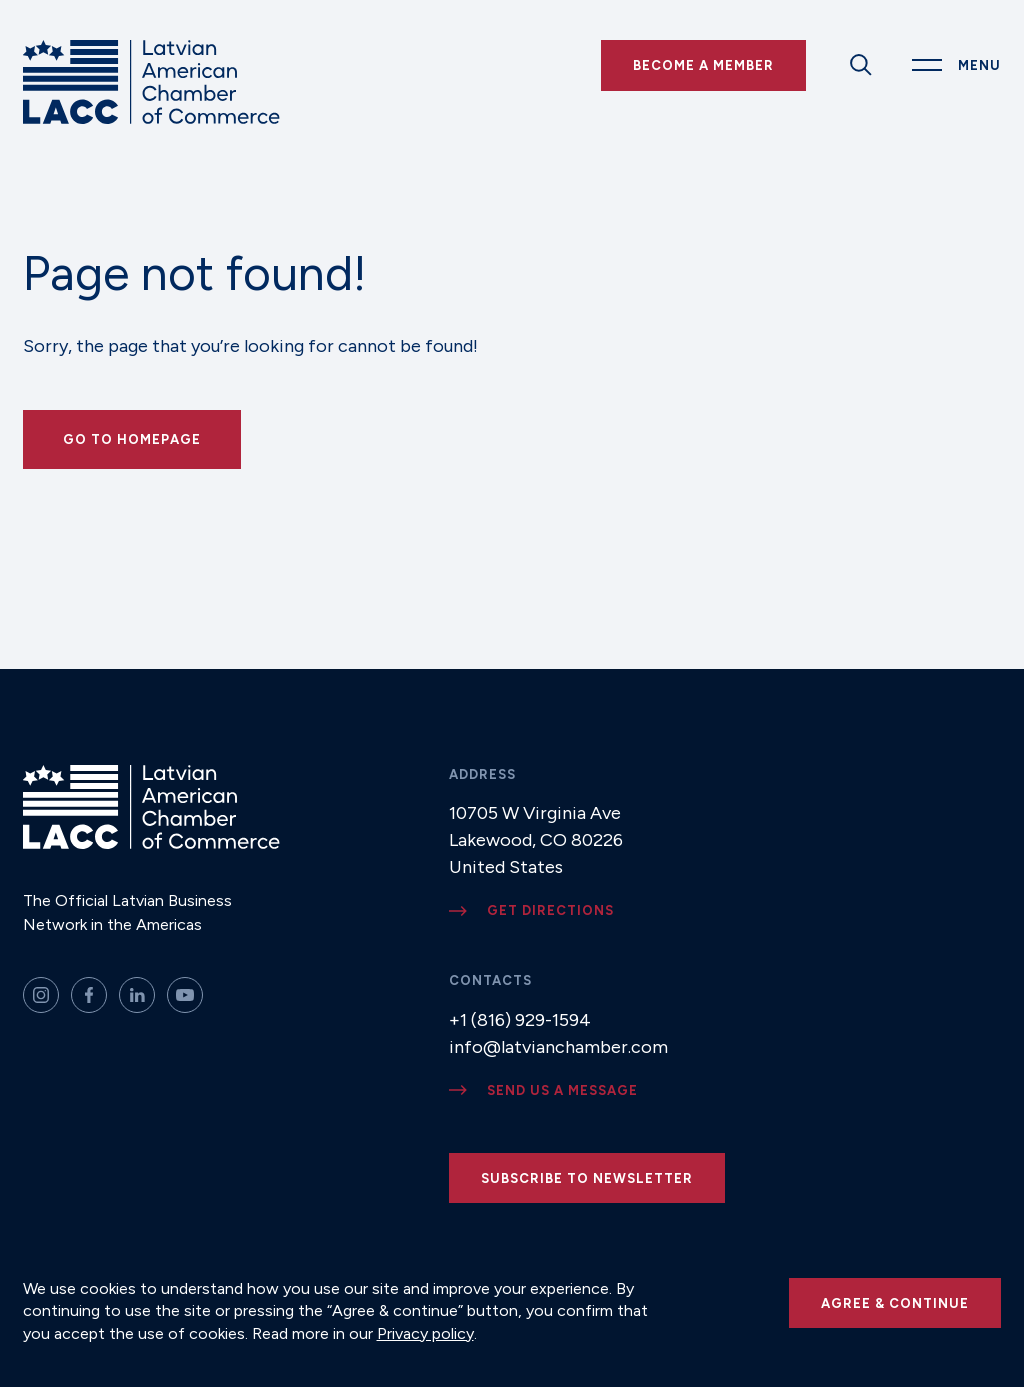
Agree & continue (895, 1303)
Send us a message (562, 1090)
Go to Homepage (132, 439)
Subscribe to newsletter (587, 1178)
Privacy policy (425, 1333)
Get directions (550, 910)
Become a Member (703, 65)
